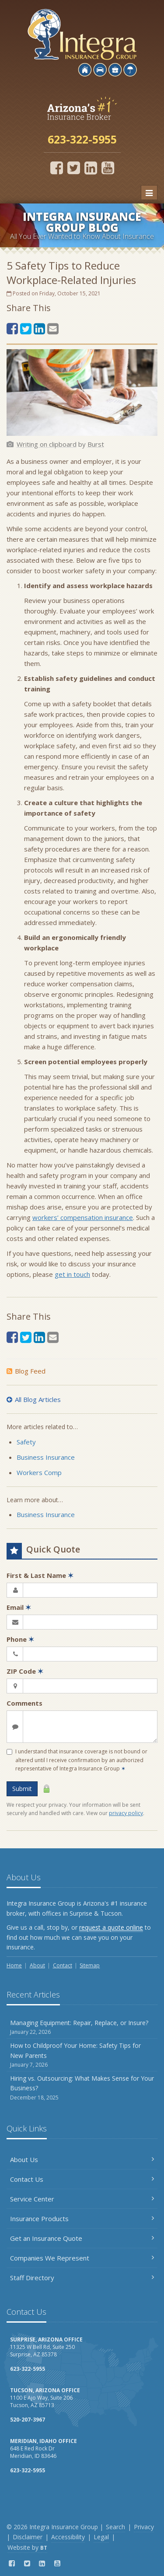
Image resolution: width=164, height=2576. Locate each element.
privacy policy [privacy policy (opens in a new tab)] (126, 1813)
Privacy (144, 2527)
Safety (26, 1441)
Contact (62, 1965)
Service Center (82, 2198)
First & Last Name (40, 1575)
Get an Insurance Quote (82, 2238)
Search (115, 2527)
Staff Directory (82, 2277)
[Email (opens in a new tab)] (53, 328)
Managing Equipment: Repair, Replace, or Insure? (82, 2027)
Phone (20, 1639)
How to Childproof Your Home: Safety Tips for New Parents (82, 2055)
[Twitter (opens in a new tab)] (73, 168)
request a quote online (111, 1927)
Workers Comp (39, 1472)
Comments (24, 1703)
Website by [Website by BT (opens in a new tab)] (27, 2547)
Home (14, 1965)
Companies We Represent (82, 2258)
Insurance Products (82, 2218)
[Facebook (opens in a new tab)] (56, 168)
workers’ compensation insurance (82, 1217)
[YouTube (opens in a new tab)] (107, 168)
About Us (82, 2159)
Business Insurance (46, 1457)
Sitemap (90, 1965)
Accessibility (68, 2537)
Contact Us (82, 2179)
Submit (22, 1788)
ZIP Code (25, 1671)
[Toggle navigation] (149, 192)
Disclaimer (27, 2537)
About (37, 1965)
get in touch (72, 1274)
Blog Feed (26, 1371)
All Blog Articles (34, 1399)
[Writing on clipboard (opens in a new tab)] (47, 444)
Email (19, 1607)
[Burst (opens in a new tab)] (95, 444)
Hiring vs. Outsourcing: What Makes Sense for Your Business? (82, 2088)
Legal (101, 2537)
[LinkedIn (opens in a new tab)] (90, 168)
